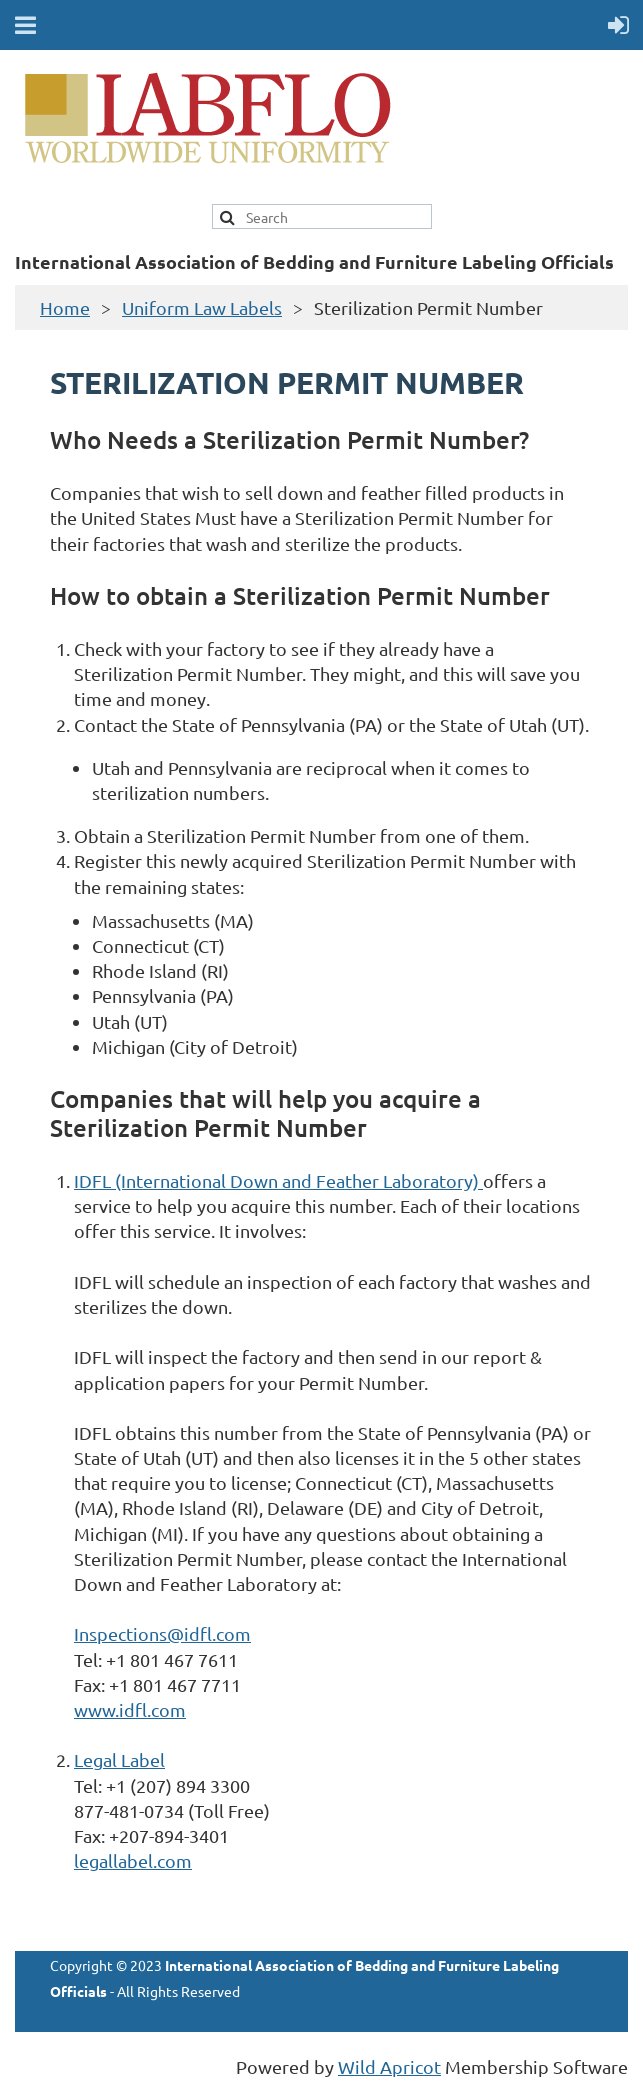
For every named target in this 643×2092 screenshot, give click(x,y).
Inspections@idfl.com (162, 1633)
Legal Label (119, 1759)
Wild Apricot (389, 2066)
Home (65, 307)
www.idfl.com (130, 1709)
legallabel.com (133, 1860)
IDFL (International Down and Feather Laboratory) (278, 1180)
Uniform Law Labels (202, 307)
